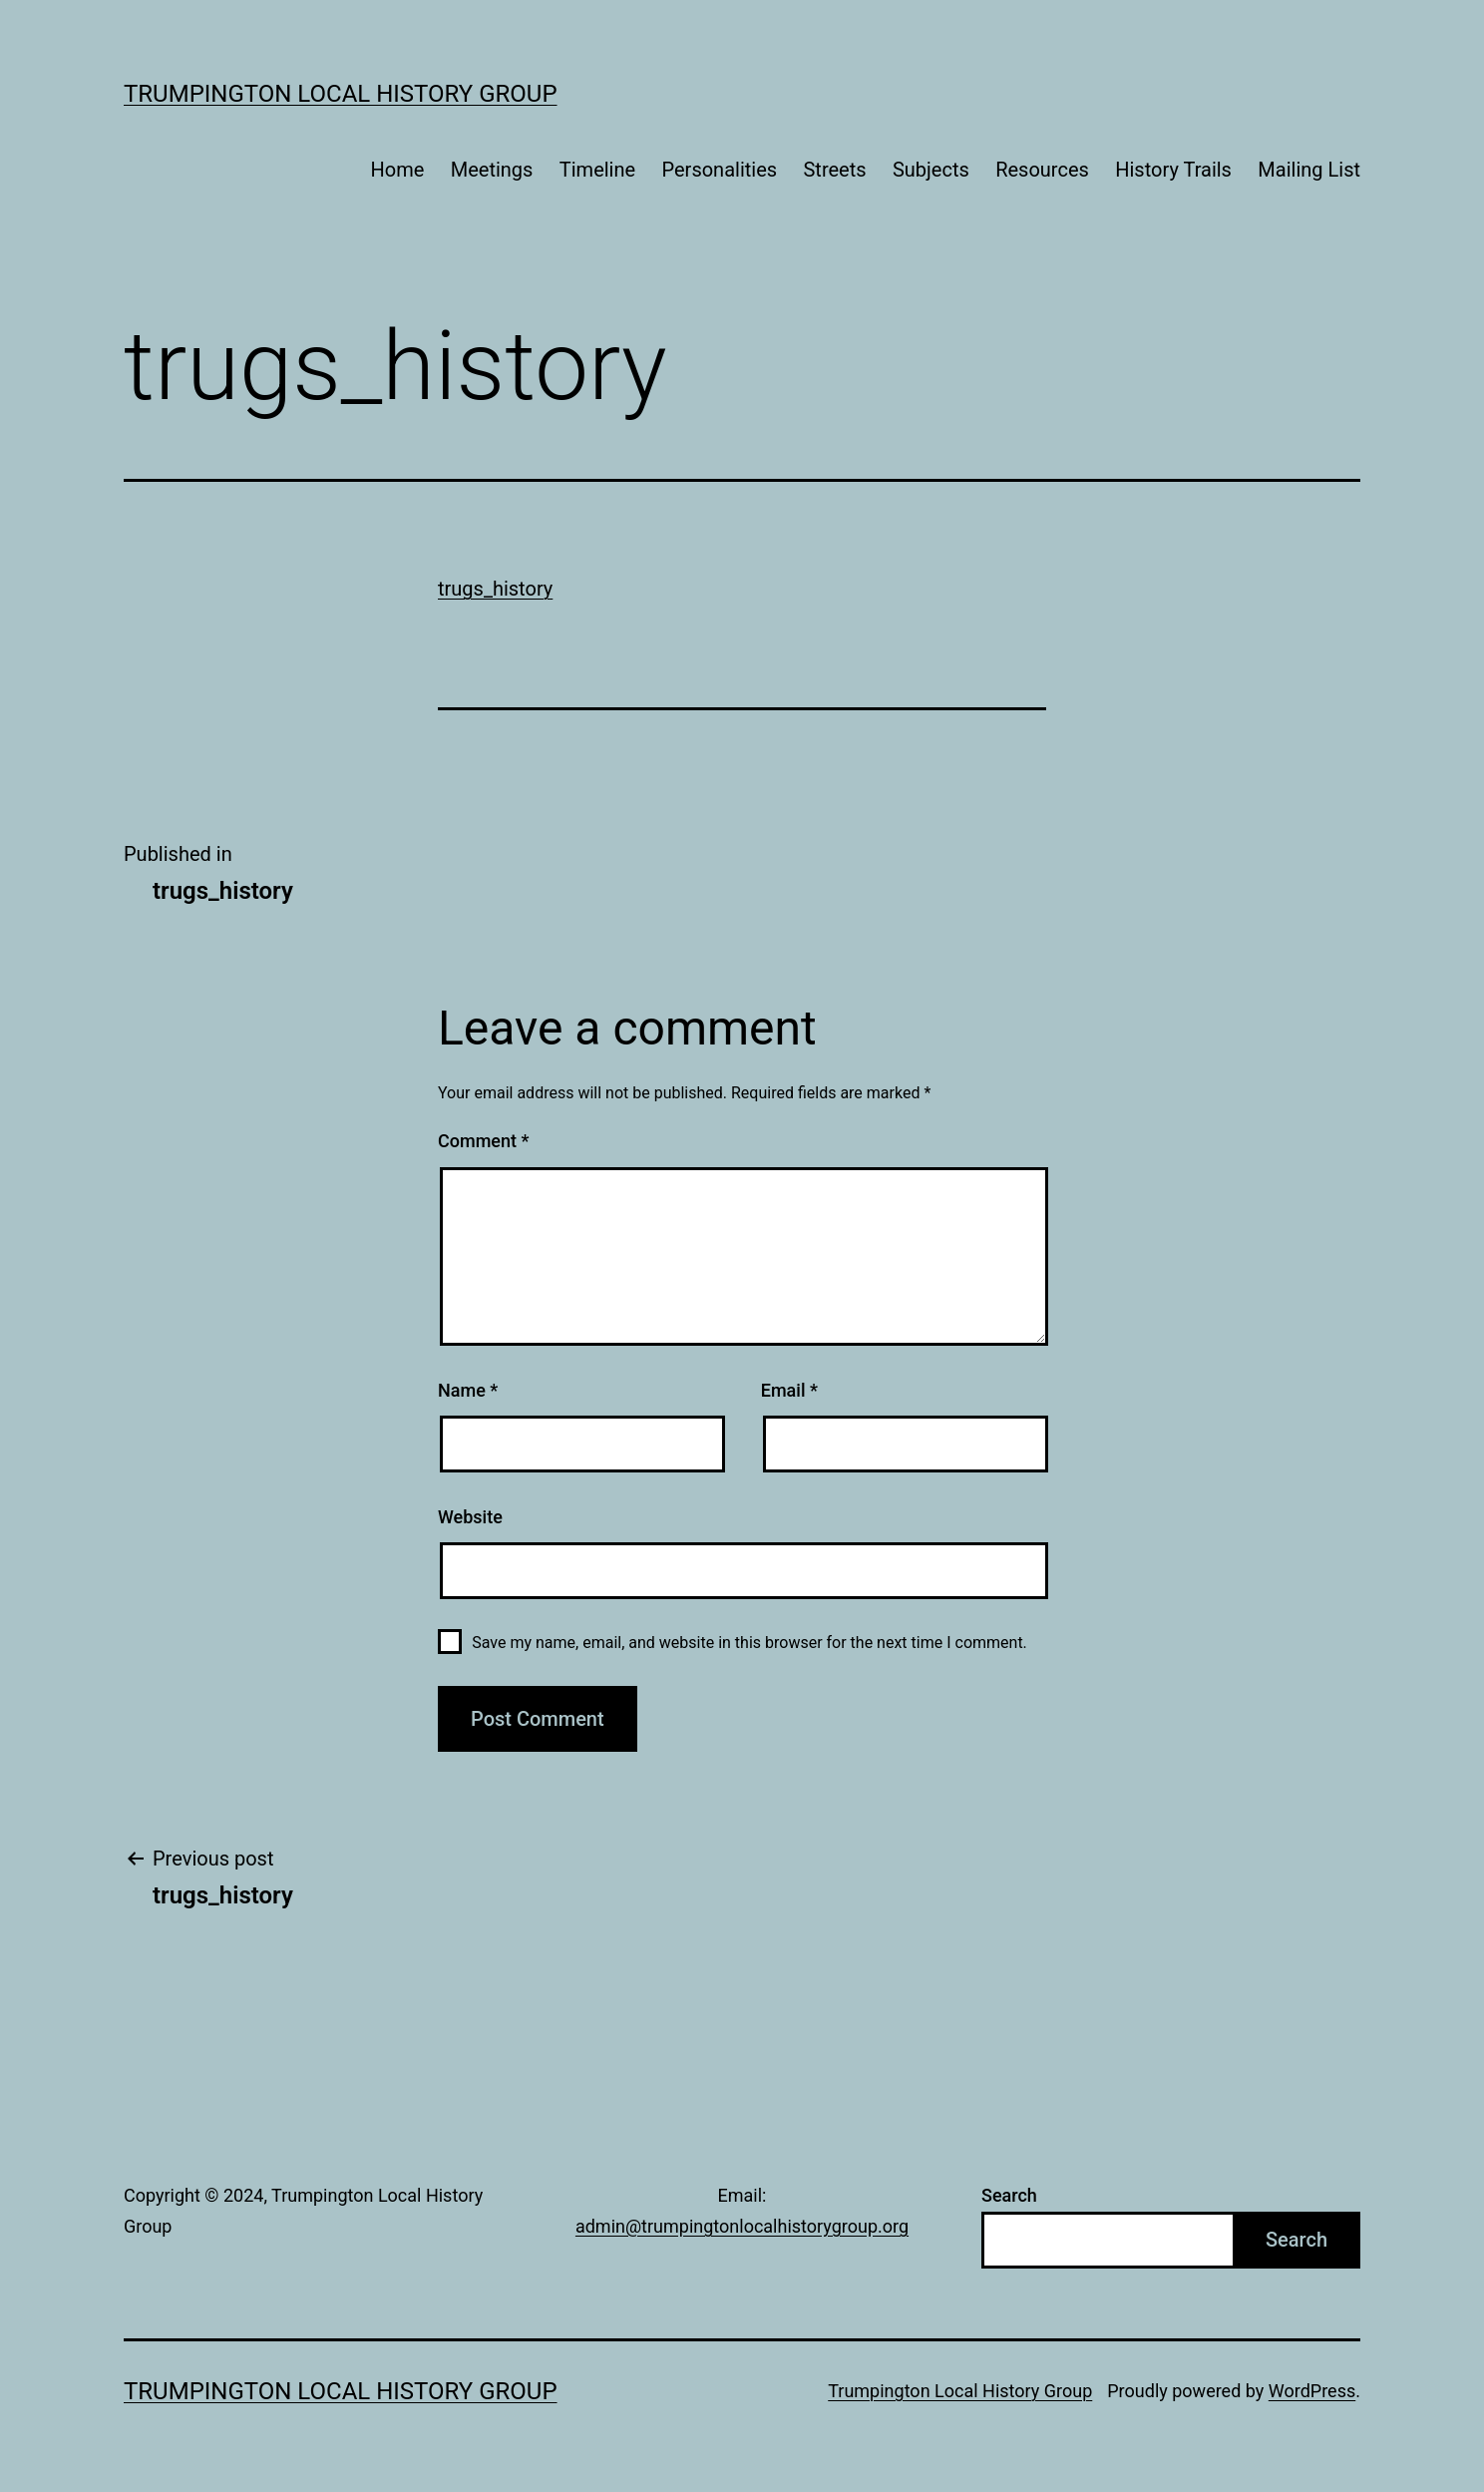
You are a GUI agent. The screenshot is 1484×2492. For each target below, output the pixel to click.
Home (398, 170)
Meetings (492, 170)
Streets (834, 170)
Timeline (597, 170)
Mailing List (1309, 170)
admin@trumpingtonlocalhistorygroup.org (742, 2226)
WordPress (1312, 2390)
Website (470, 1516)
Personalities (720, 170)
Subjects (931, 170)
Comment (483, 1140)
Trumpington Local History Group (340, 94)
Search (1009, 2195)
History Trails (1173, 170)
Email (789, 1390)
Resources (1042, 170)
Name (468, 1390)
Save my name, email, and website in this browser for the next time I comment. (749, 1642)
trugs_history (495, 589)
